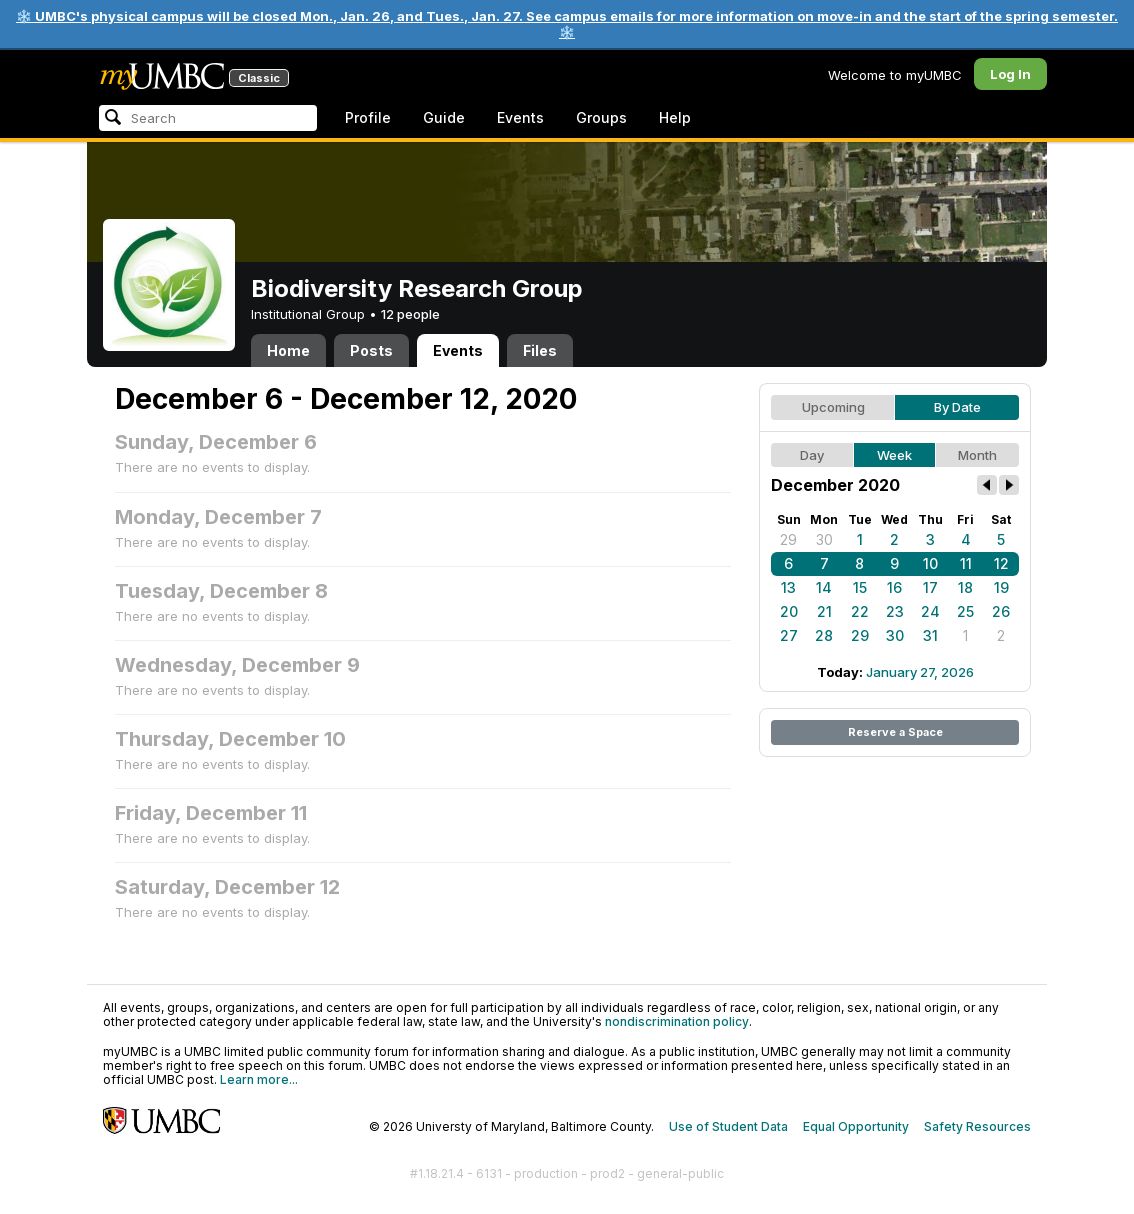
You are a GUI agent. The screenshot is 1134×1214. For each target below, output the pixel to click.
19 (1001, 587)
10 (930, 563)
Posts (371, 350)
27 (789, 635)
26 (1001, 611)
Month (977, 455)
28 (824, 635)
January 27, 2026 (920, 672)
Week (894, 455)
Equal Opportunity (856, 1126)
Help (675, 117)
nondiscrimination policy (677, 1021)
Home (288, 350)
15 (860, 587)
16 (894, 587)
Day (812, 455)
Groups (601, 117)
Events (520, 117)
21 (824, 611)
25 (965, 611)
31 (930, 635)
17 (930, 587)
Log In (1010, 74)
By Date (957, 407)
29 (788, 539)
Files (540, 350)
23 (895, 611)
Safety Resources (977, 1126)
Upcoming (833, 407)
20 (789, 611)
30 (824, 539)
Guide (444, 117)
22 (860, 611)
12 (1001, 563)
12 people (410, 314)
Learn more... (259, 1079)
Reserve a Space (895, 732)
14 (824, 587)
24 (930, 611)
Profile (368, 117)
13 (788, 587)
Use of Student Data (728, 1126)
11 (966, 563)
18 (965, 587)
